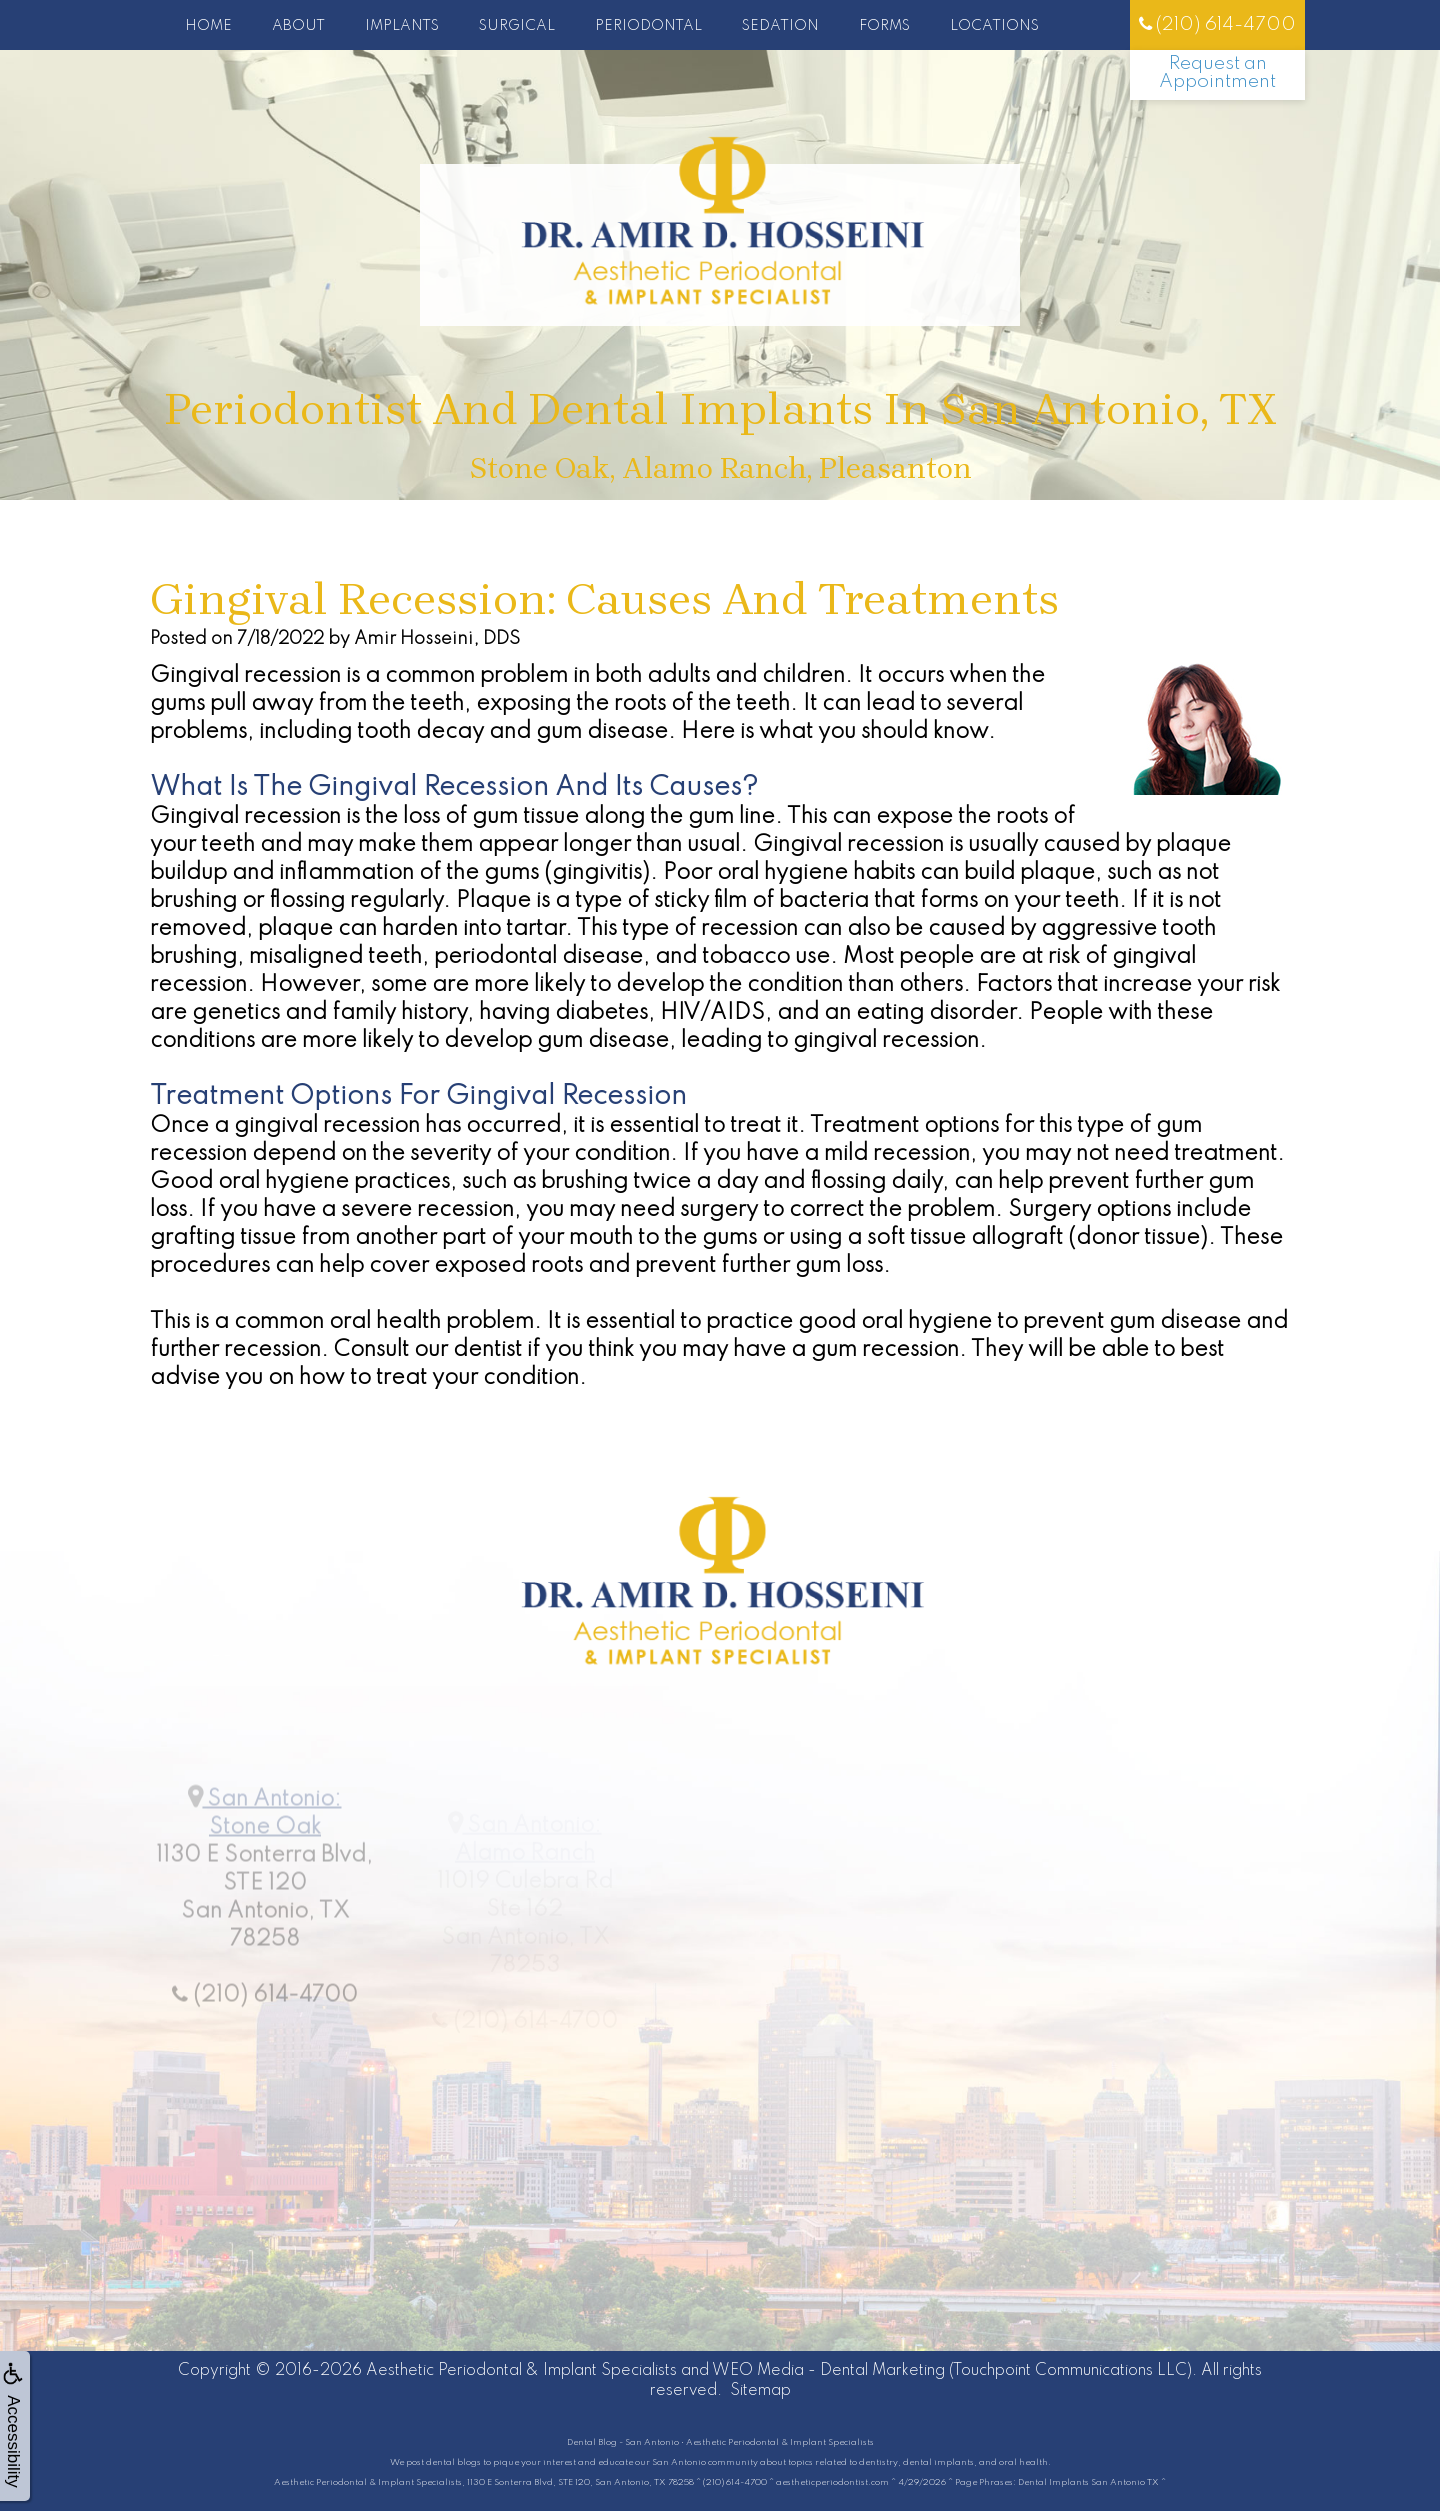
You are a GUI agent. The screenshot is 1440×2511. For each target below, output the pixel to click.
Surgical (517, 26)
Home (208, 26)
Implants (402, 26)
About (298, 26)
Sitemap (760, 2391)
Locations (994, 26)
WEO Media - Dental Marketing (828, 2371)
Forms (884, 26)
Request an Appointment (1217, 72)
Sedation (780, 26)
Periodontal (648, 26)
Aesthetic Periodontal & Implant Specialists (521, 2371)
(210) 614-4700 (1217, 24)
